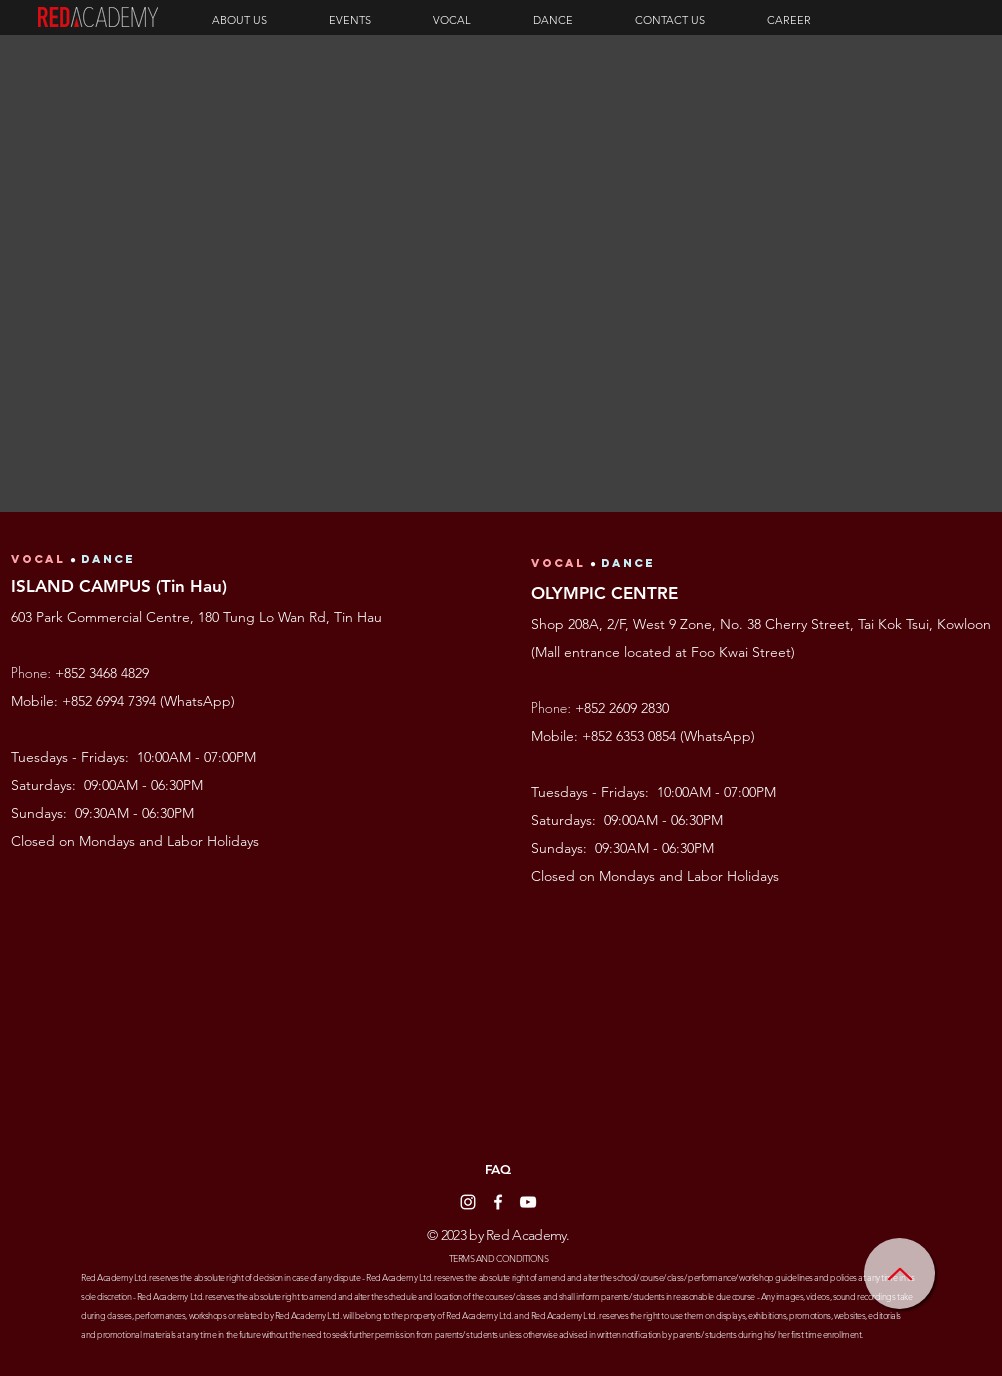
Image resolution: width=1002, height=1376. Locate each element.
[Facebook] (498, 1202)
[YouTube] (528, 1202)
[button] (260, 20)
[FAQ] (498, 1169)
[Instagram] (468, 1202)
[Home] (899, 1273)
